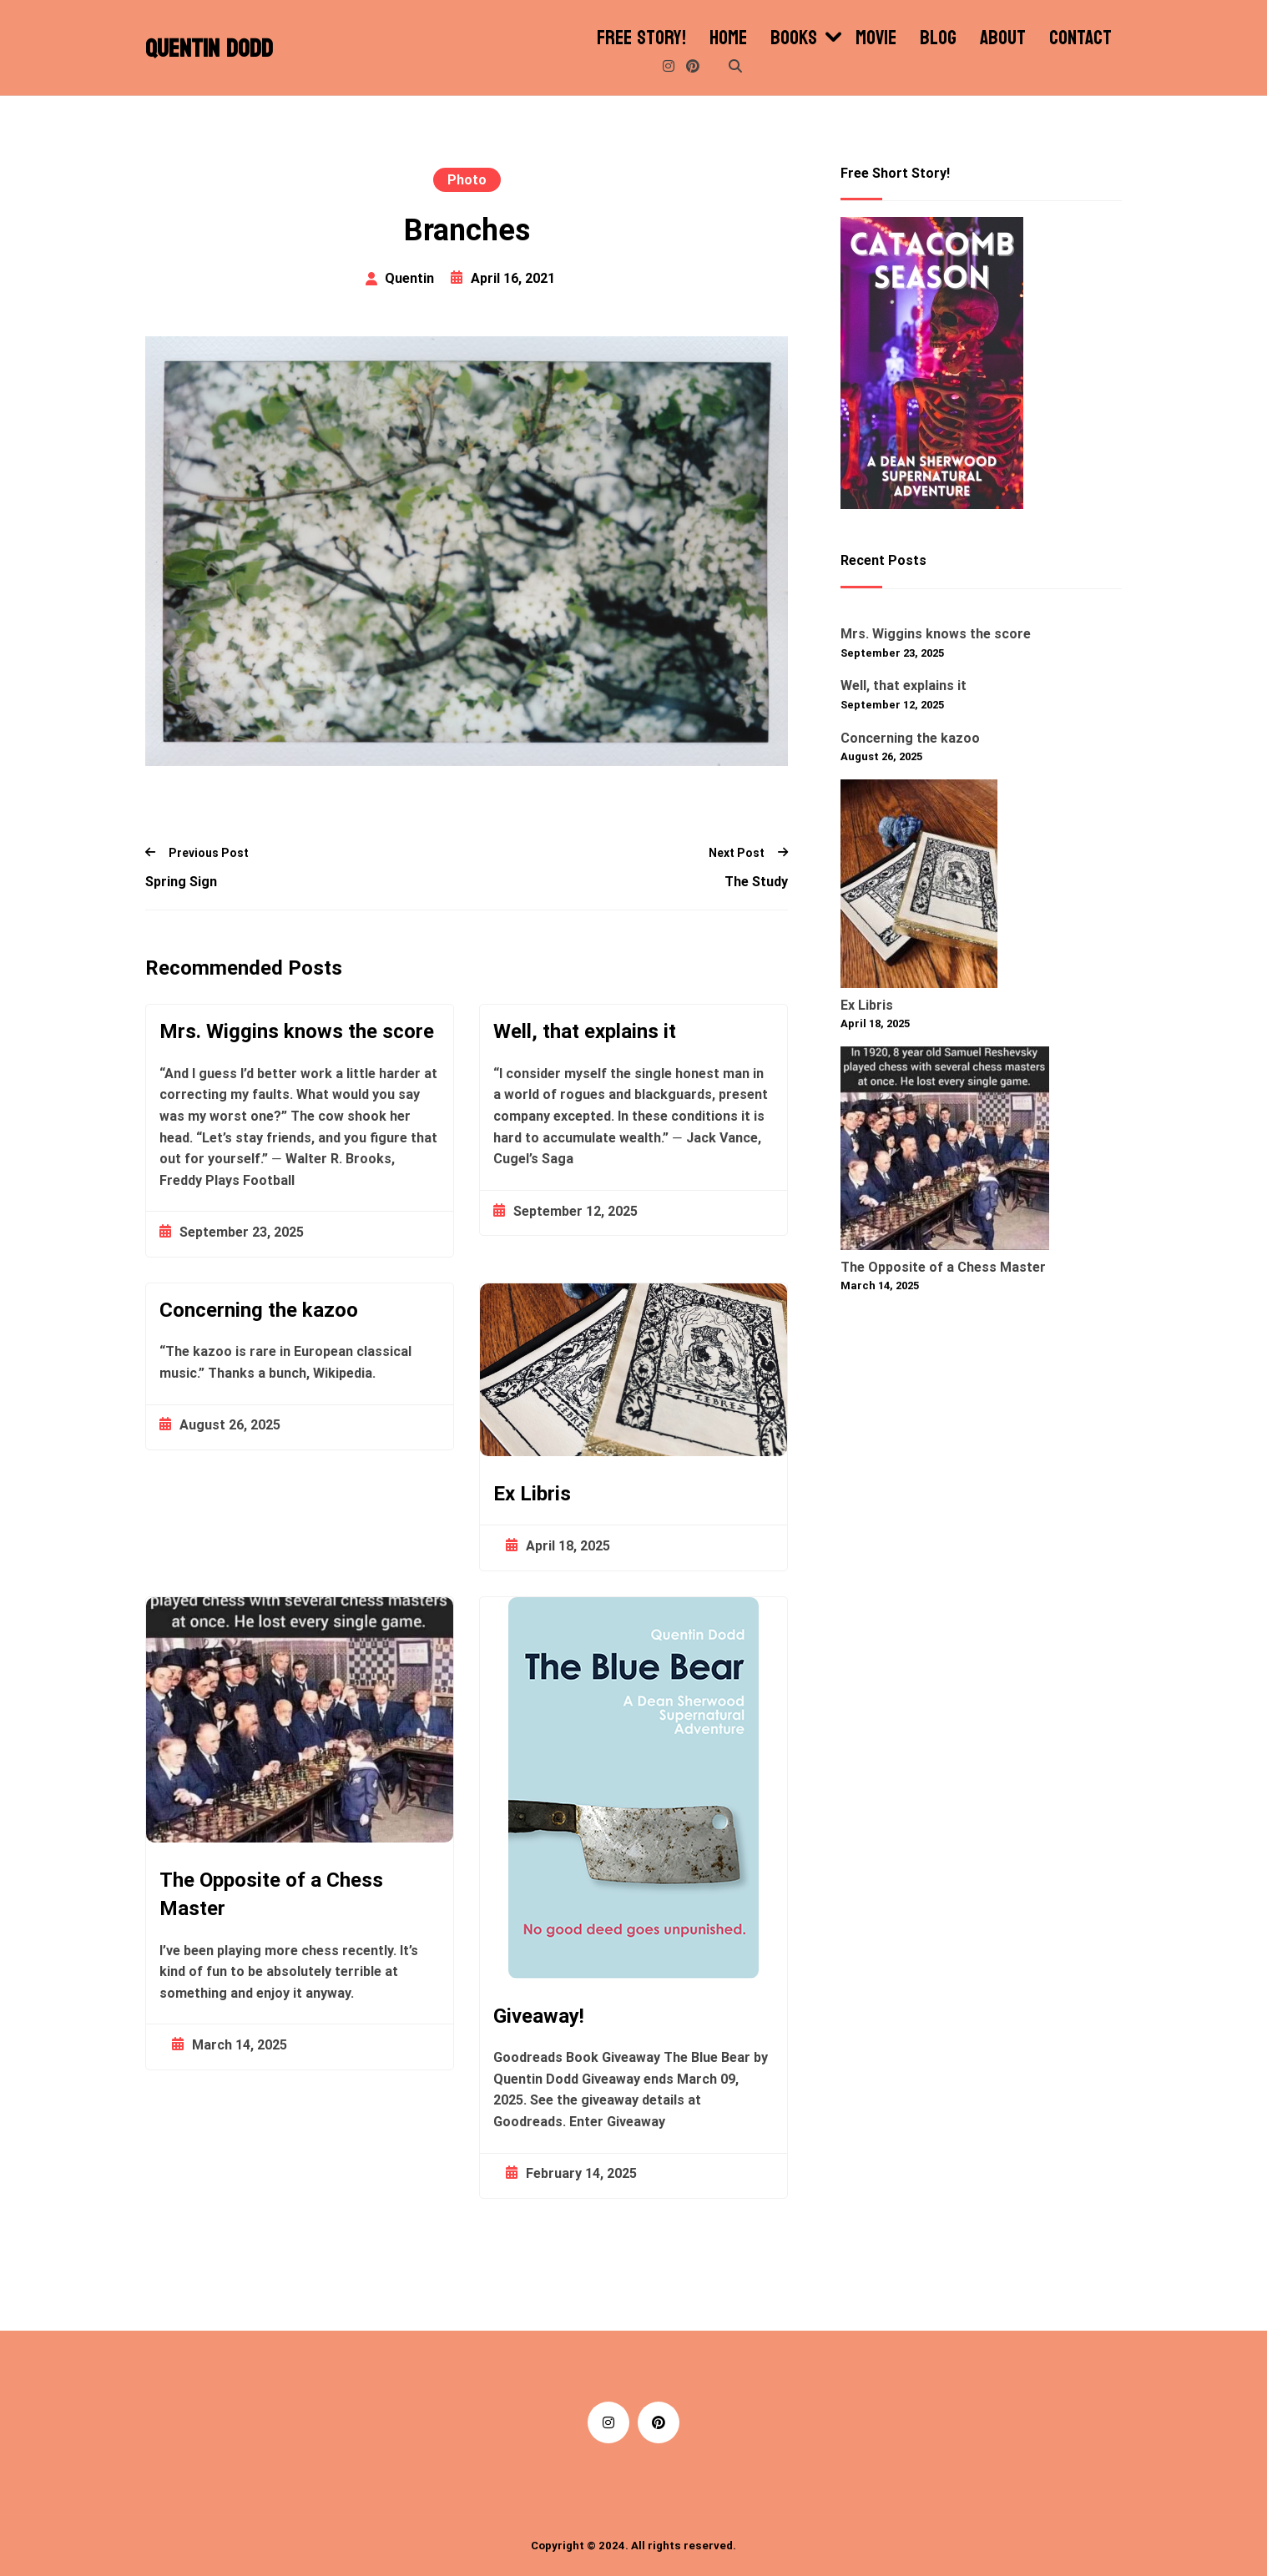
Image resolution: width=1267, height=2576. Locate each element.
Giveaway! (538, 2016)
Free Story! (641, 38)
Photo (467, 180)
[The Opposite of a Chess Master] (944, 1151)
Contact (1080, 38)
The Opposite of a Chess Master (943, 1267)
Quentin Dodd (209, 49)
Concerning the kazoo (258, 1310)
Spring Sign (181, 882)
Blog (938, 38)
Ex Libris (532, 1493)
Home (728, 38)
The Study (756, 882)
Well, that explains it (584, 1031)
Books (793, 38)
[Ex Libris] (918, 887)
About (1003, 38)
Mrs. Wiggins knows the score (296, 1031)
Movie (876, 38)
